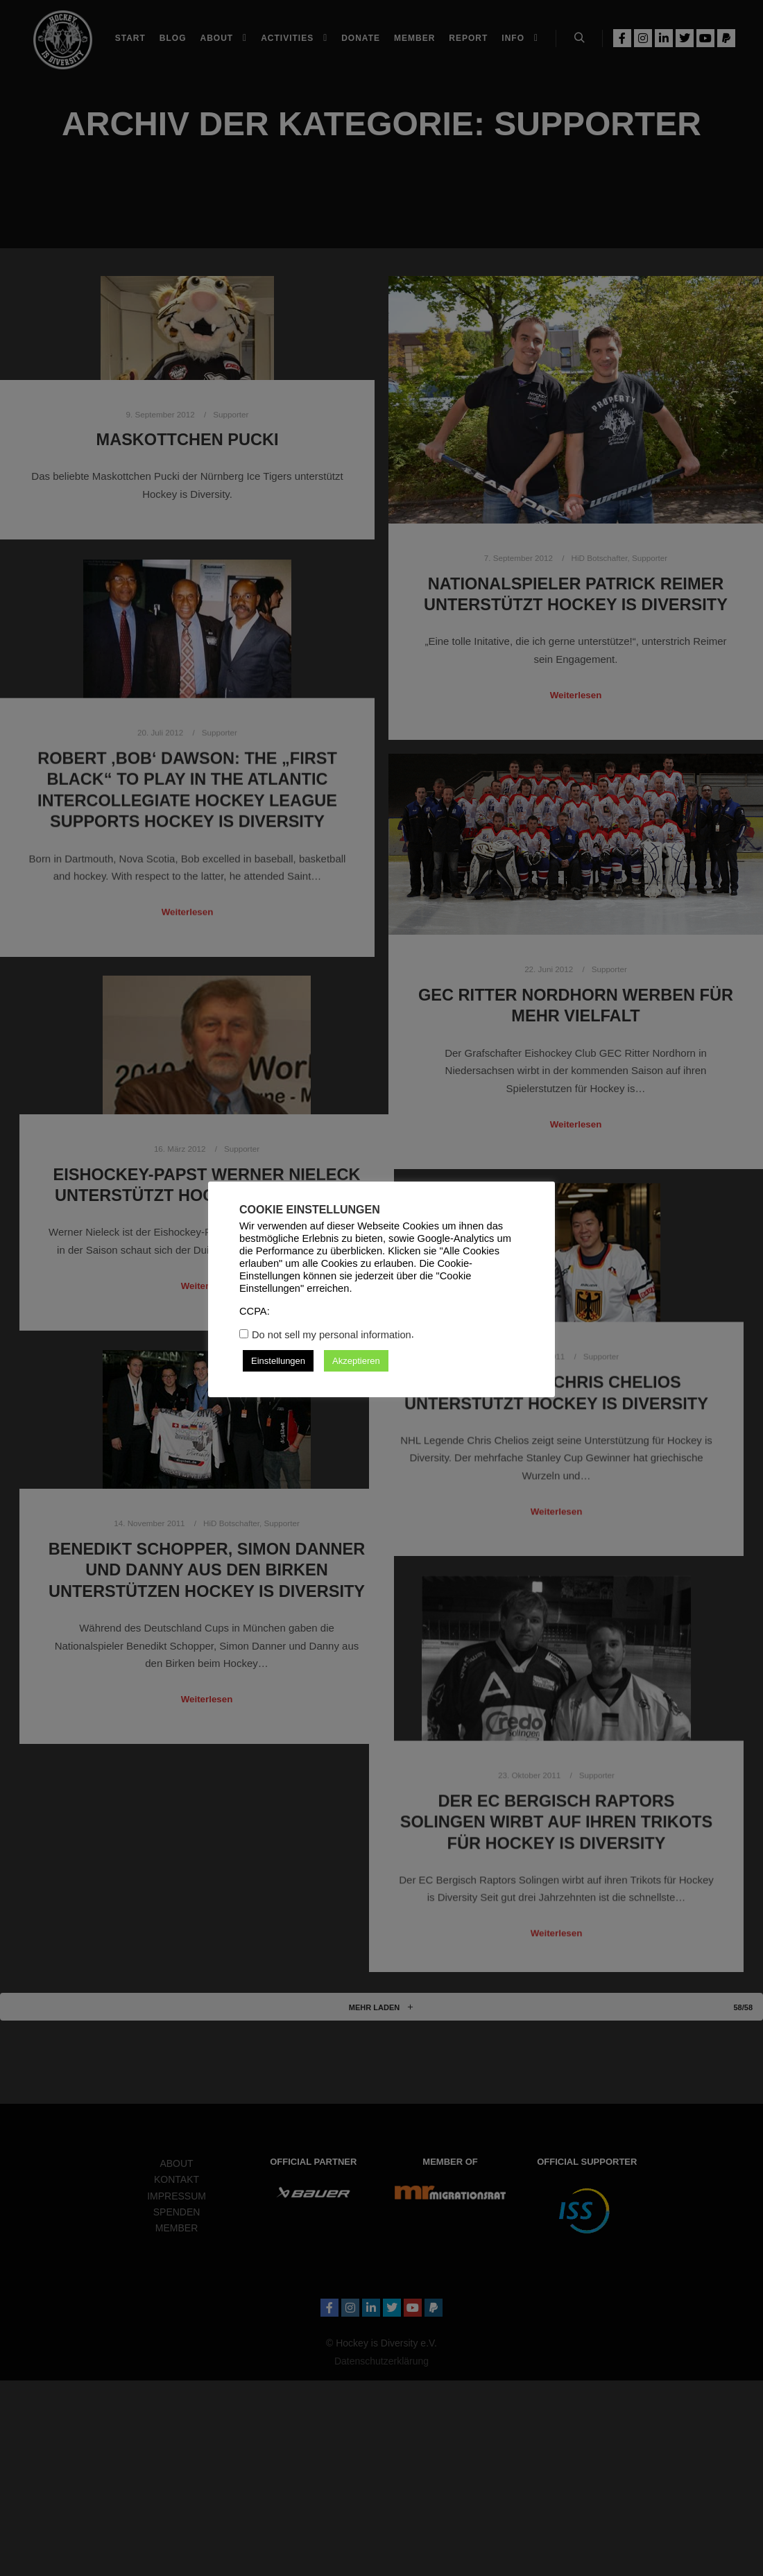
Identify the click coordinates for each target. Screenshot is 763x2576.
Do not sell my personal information (331, 1334)
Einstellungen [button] (278, 1361)
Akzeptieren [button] (356, 1361)
